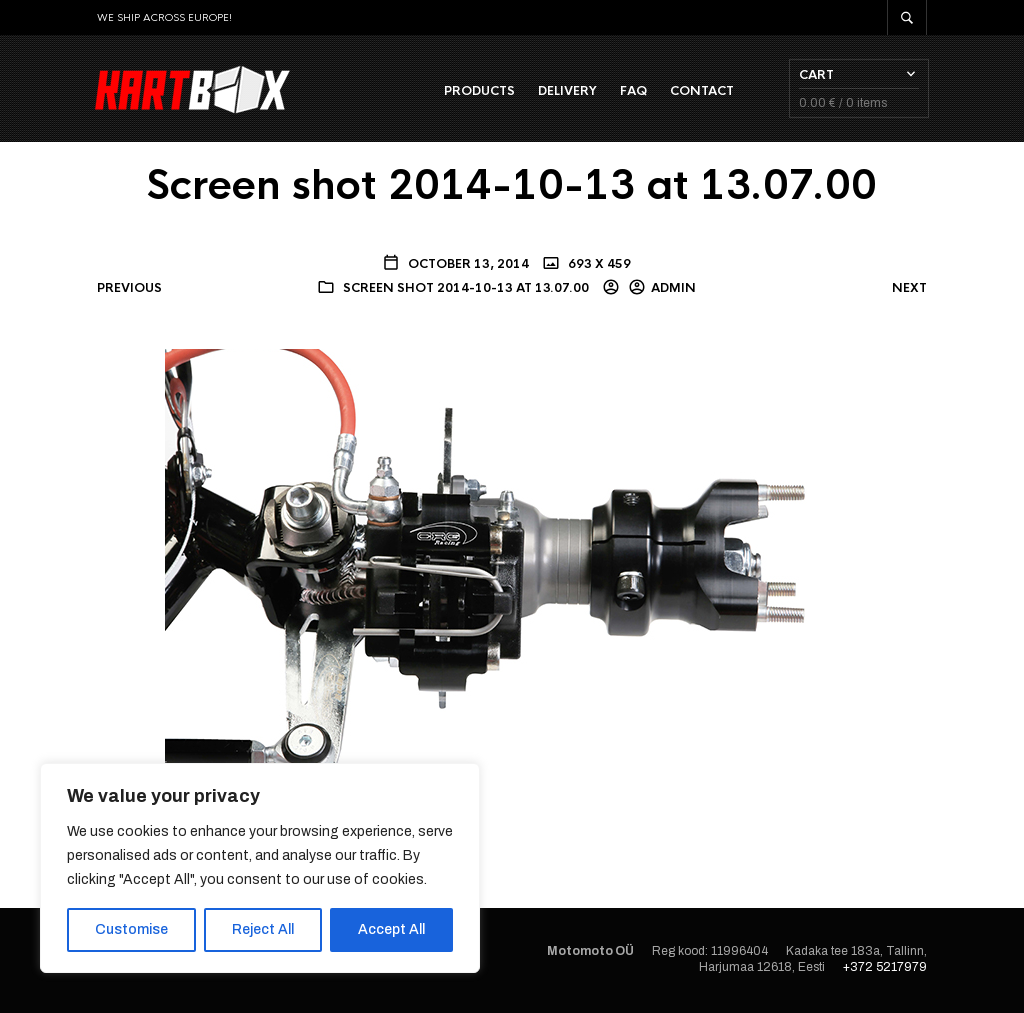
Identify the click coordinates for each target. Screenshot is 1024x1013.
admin (673, 290)
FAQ (631, 91)
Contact (700, 91)
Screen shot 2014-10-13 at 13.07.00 (466, 290)
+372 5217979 (885, 969)
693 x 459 (598, 265)
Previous (129, 289)
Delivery (565, 91)
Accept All (391, 929)
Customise (131, 929)
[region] (260, 868)
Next (909, 289)
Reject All (263, 929)
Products (477, 91)
